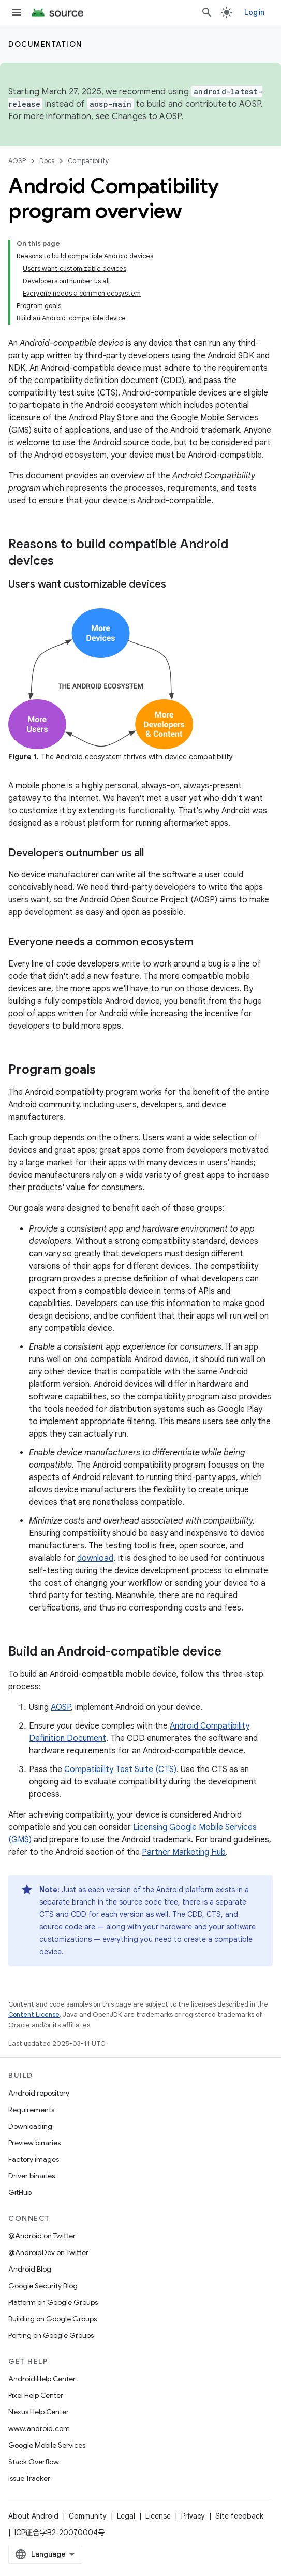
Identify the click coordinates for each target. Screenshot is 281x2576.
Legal (126, 2516)
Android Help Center (42, 2378)
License (158, 2516)
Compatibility (88, 160)
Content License (34, 2014)
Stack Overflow (33, 2461)
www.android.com (39, 2428)
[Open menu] (16, 12)
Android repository (38, 2093)
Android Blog (29, 2269)
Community (88, 2516)
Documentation (45, 44)
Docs (46, 160)
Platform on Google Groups (53, 2302)
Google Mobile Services (46, 2445)
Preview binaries (34, 2142)
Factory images (33, 2159)
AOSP (17, 160)
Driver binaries (31, 2175)
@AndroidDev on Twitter (48, 2252)
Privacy (193, 2516)
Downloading (30, 2126)
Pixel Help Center (35, 2395)
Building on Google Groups (52, 2318)
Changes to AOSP (147, 116)
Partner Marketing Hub (184, 1852)
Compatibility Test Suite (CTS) (120, 1769)
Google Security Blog (43, 2285)
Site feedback (239, 2516)
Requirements (31, 2109)
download (95, 1558)
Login (254, 12)
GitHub (20, 2192)
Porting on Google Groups (51, 2335)
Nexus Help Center (38, 2412)
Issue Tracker (29, 2478)
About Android (33, 2516)
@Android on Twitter (42, 2236)
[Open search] (207, 12)
